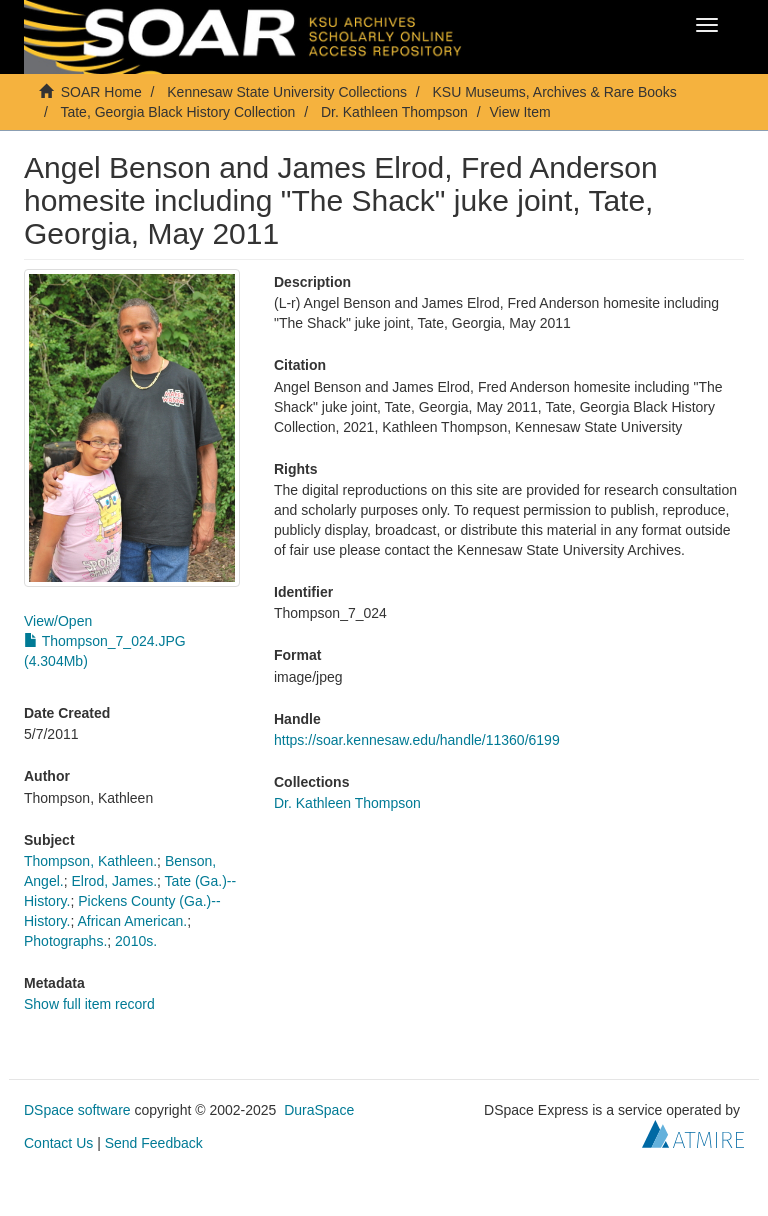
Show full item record (89, 1004)
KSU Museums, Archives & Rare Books (555, 92)
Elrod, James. (114, 881)
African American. (132, 921)
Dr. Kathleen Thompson (394, 112)
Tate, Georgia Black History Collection (177, 112)
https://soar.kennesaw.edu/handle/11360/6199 (417, 740)
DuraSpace (319, 1110)
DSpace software (77, 1110)
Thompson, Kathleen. (90, 861)
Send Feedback (154, 1143)
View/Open (58, 621)
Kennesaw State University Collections (287, 92)
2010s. (136, 941)
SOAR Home (101, 92)
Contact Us (58, 1143)
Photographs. (65, 941)
